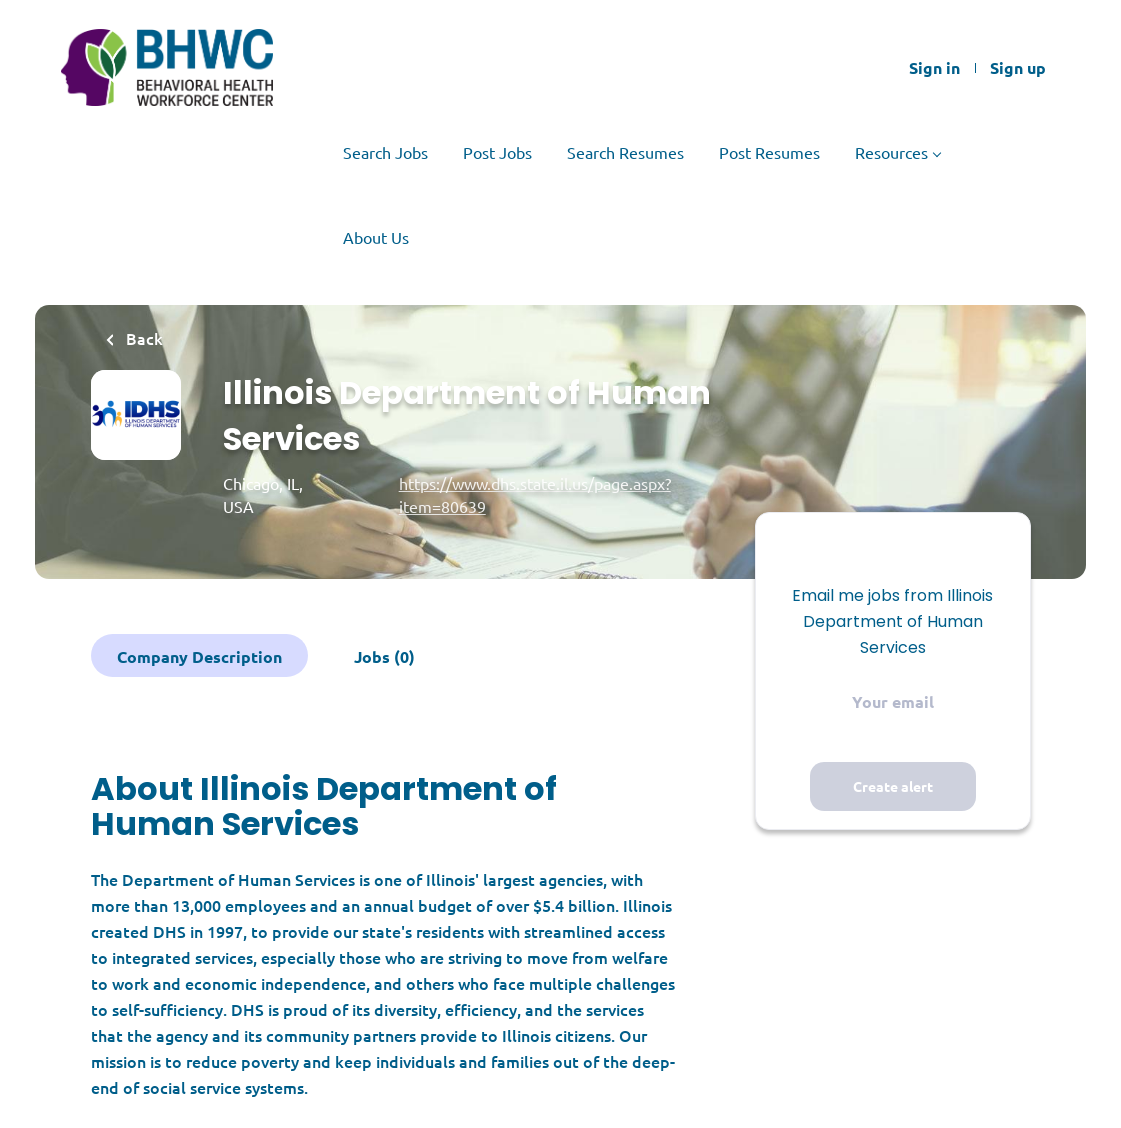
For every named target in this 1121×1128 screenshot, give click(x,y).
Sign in (934, 68)
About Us (376, 237)
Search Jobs (385, 152)
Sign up (1018, 68)
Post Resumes (769, 152)
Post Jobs (497, 152)
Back (142, 338)
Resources (891, 152)
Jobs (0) (384, 656)
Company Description (199, 656)
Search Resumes (625, 152)
